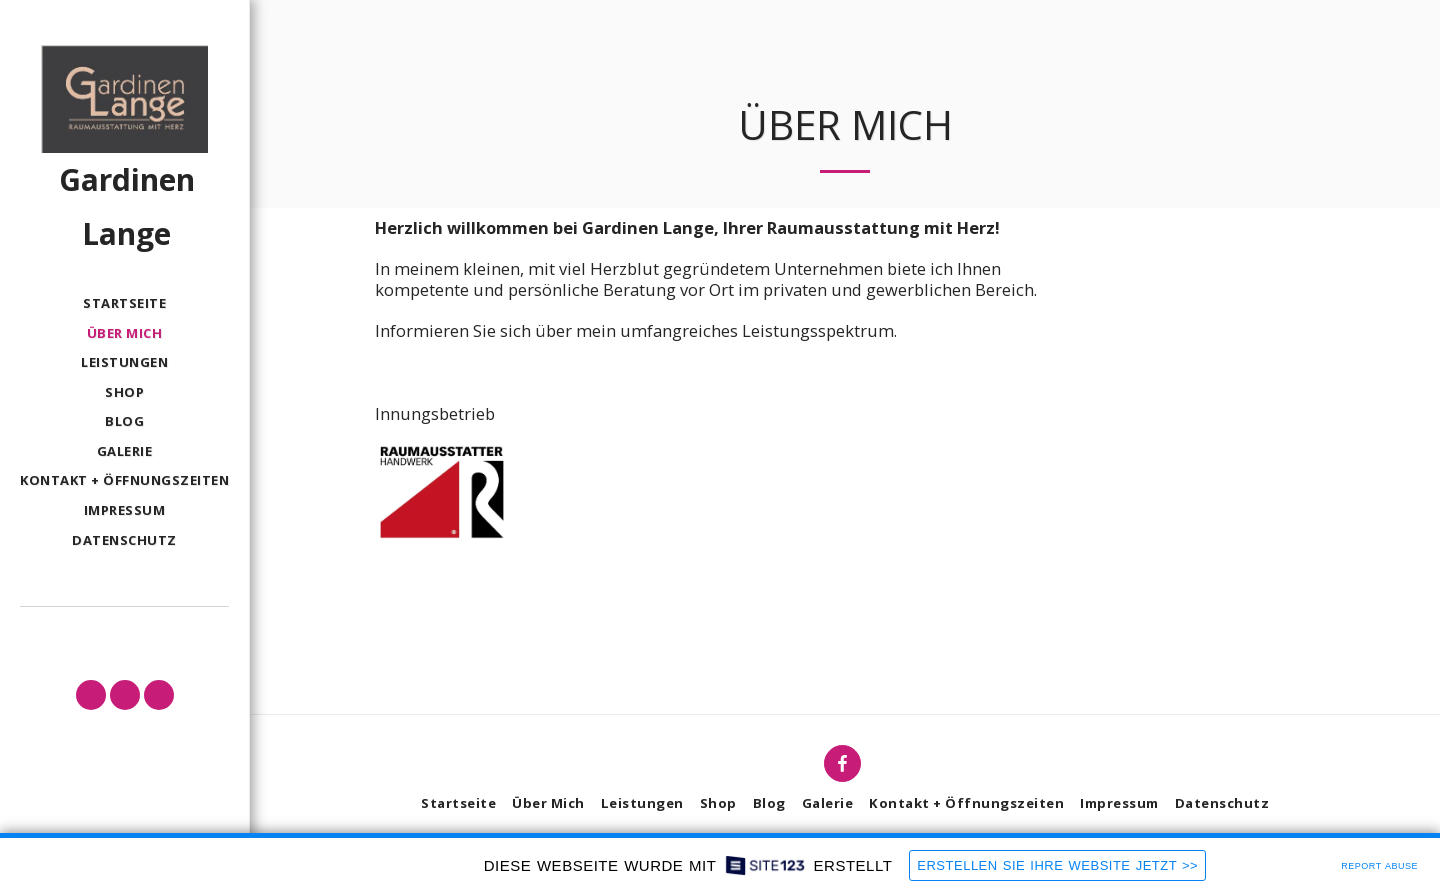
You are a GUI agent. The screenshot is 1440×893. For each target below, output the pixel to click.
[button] (91, 695)
